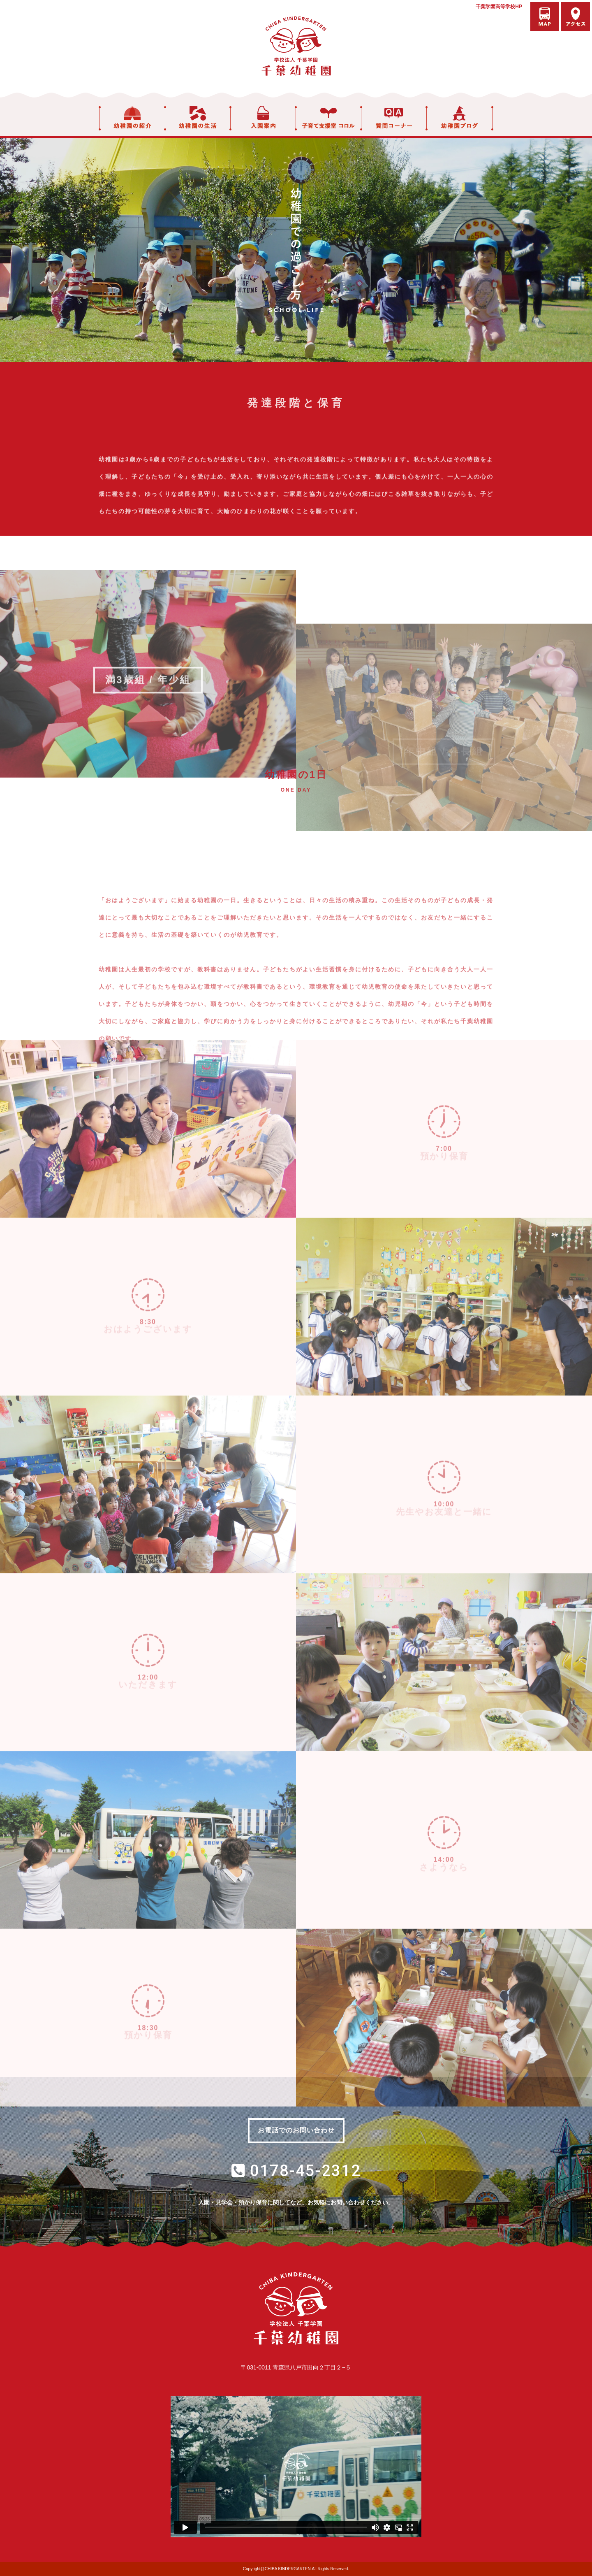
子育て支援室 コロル (328, 118)
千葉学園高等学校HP (499, 6)
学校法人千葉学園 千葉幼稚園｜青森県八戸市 (296, 46)
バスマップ (544, 16)
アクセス (575, 16)
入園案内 (263, 118)
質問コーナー (393, 118)
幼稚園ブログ (459, 118)
